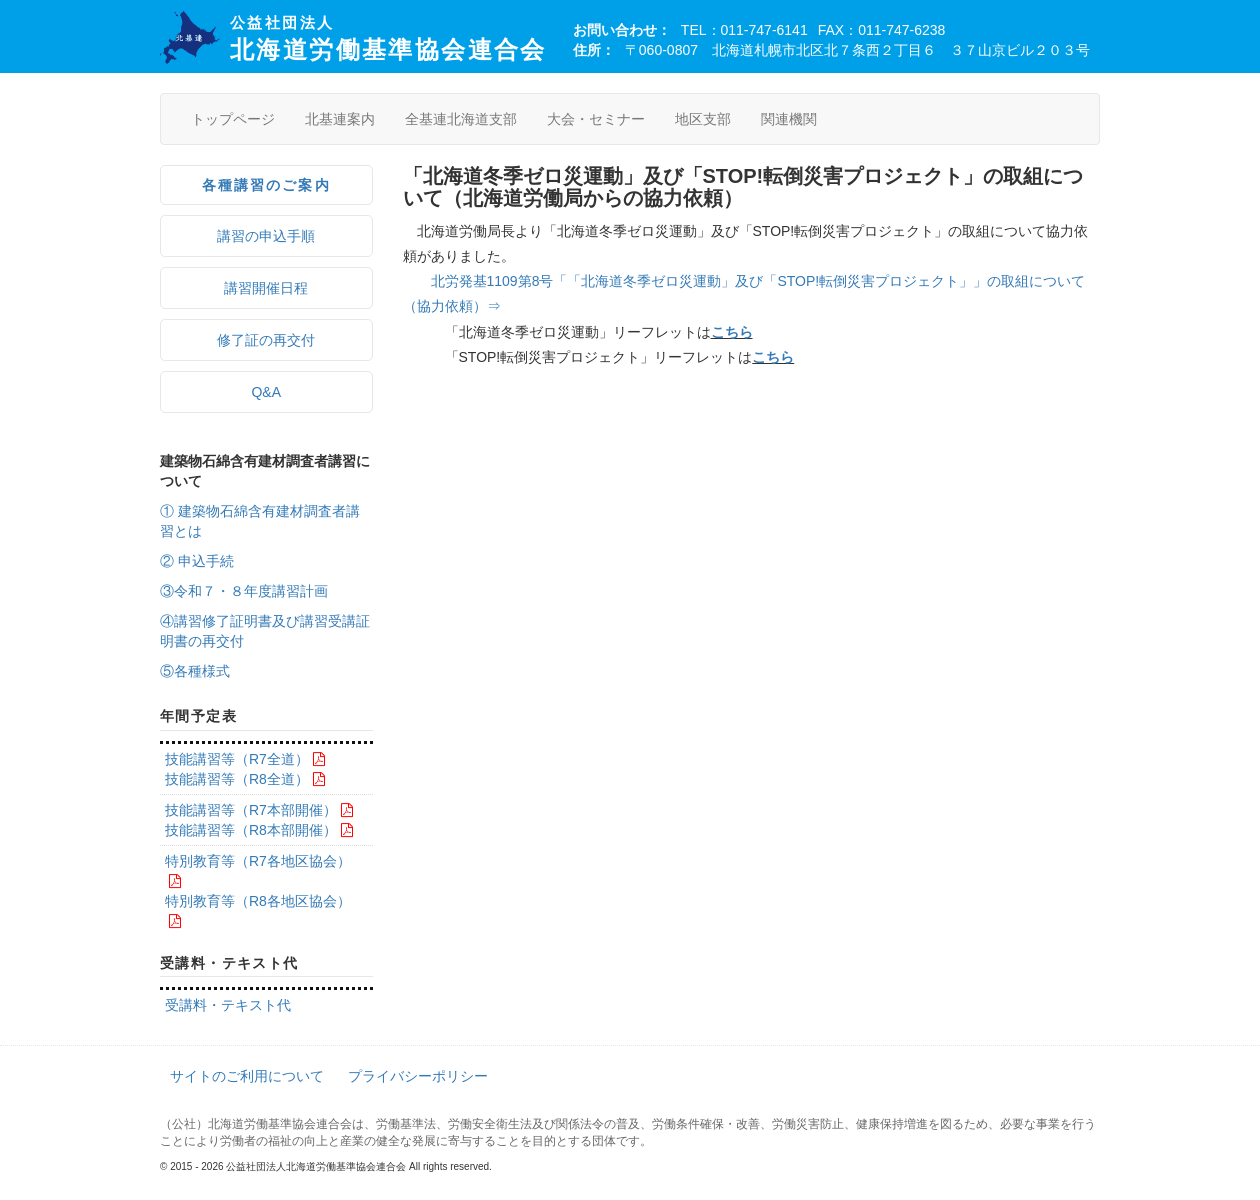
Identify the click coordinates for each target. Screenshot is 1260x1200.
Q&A (266, 392)
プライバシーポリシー (418, 1076)
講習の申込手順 (266, 236)
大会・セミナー (596, 119)
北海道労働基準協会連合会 (388, 39)
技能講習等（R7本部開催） (251, 810)
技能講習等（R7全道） (237, 759)
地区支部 (703, 119)
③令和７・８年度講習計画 (244, 591)
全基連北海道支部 (461, 119)
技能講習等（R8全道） (237, 779)
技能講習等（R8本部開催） (251, 830)
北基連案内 (340, 119)
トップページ (233, 119)
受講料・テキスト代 (228, 1005)
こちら (732, 332)
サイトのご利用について (247, 1076)
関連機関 (789, 119)
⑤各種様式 (195, 671)
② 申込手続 (197, 561)
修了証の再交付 (266, 340)
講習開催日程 (266, 288)
